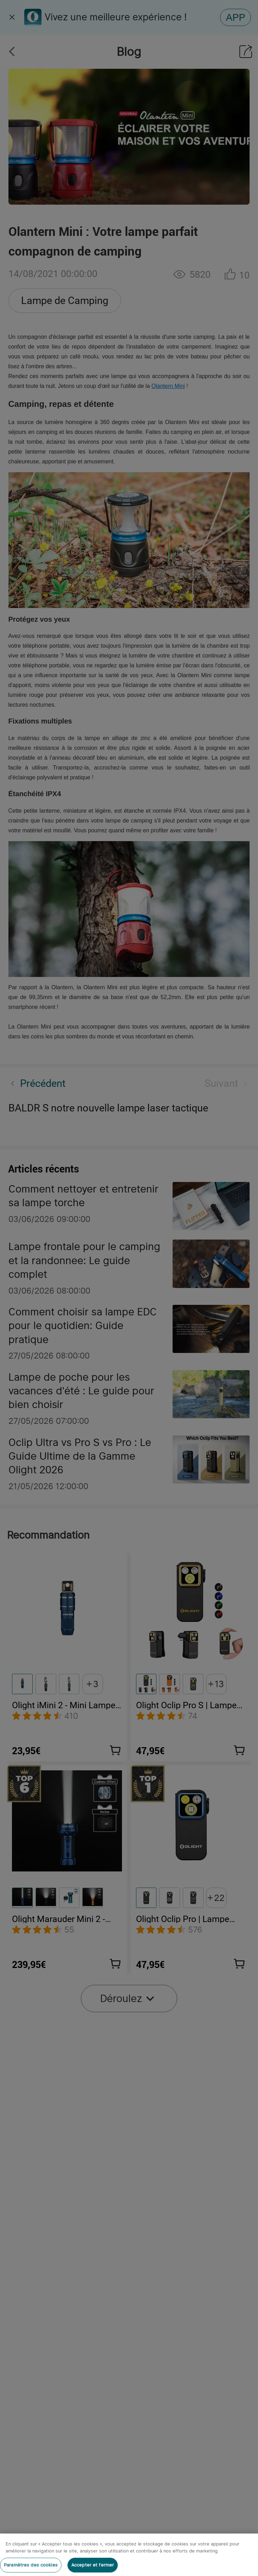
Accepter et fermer (92, 2565)
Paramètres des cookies (31, 2565)
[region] (129, 2555)
